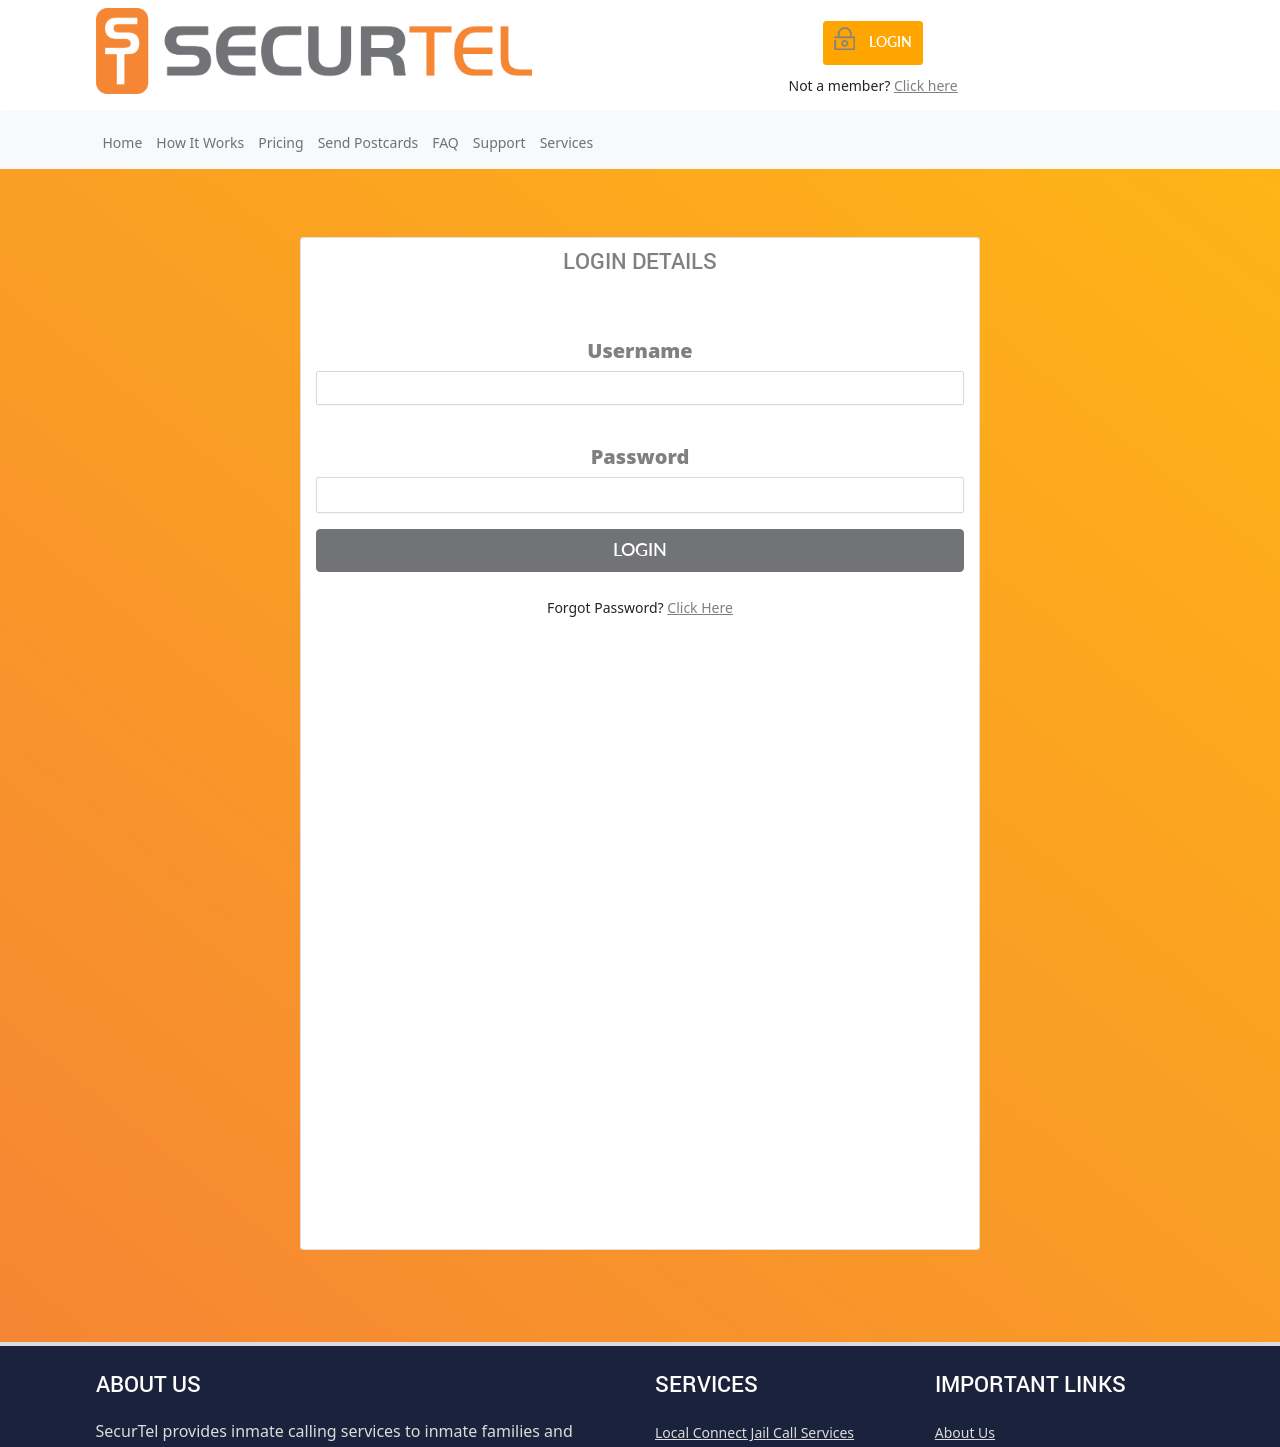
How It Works (200, 142)
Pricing (280, 142)
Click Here (700, 607)
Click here (926, 85)
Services (566, 142)
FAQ (445, 142)
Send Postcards (368, 142)
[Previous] (873, 43)
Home (123, 142)
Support (499, 142)
